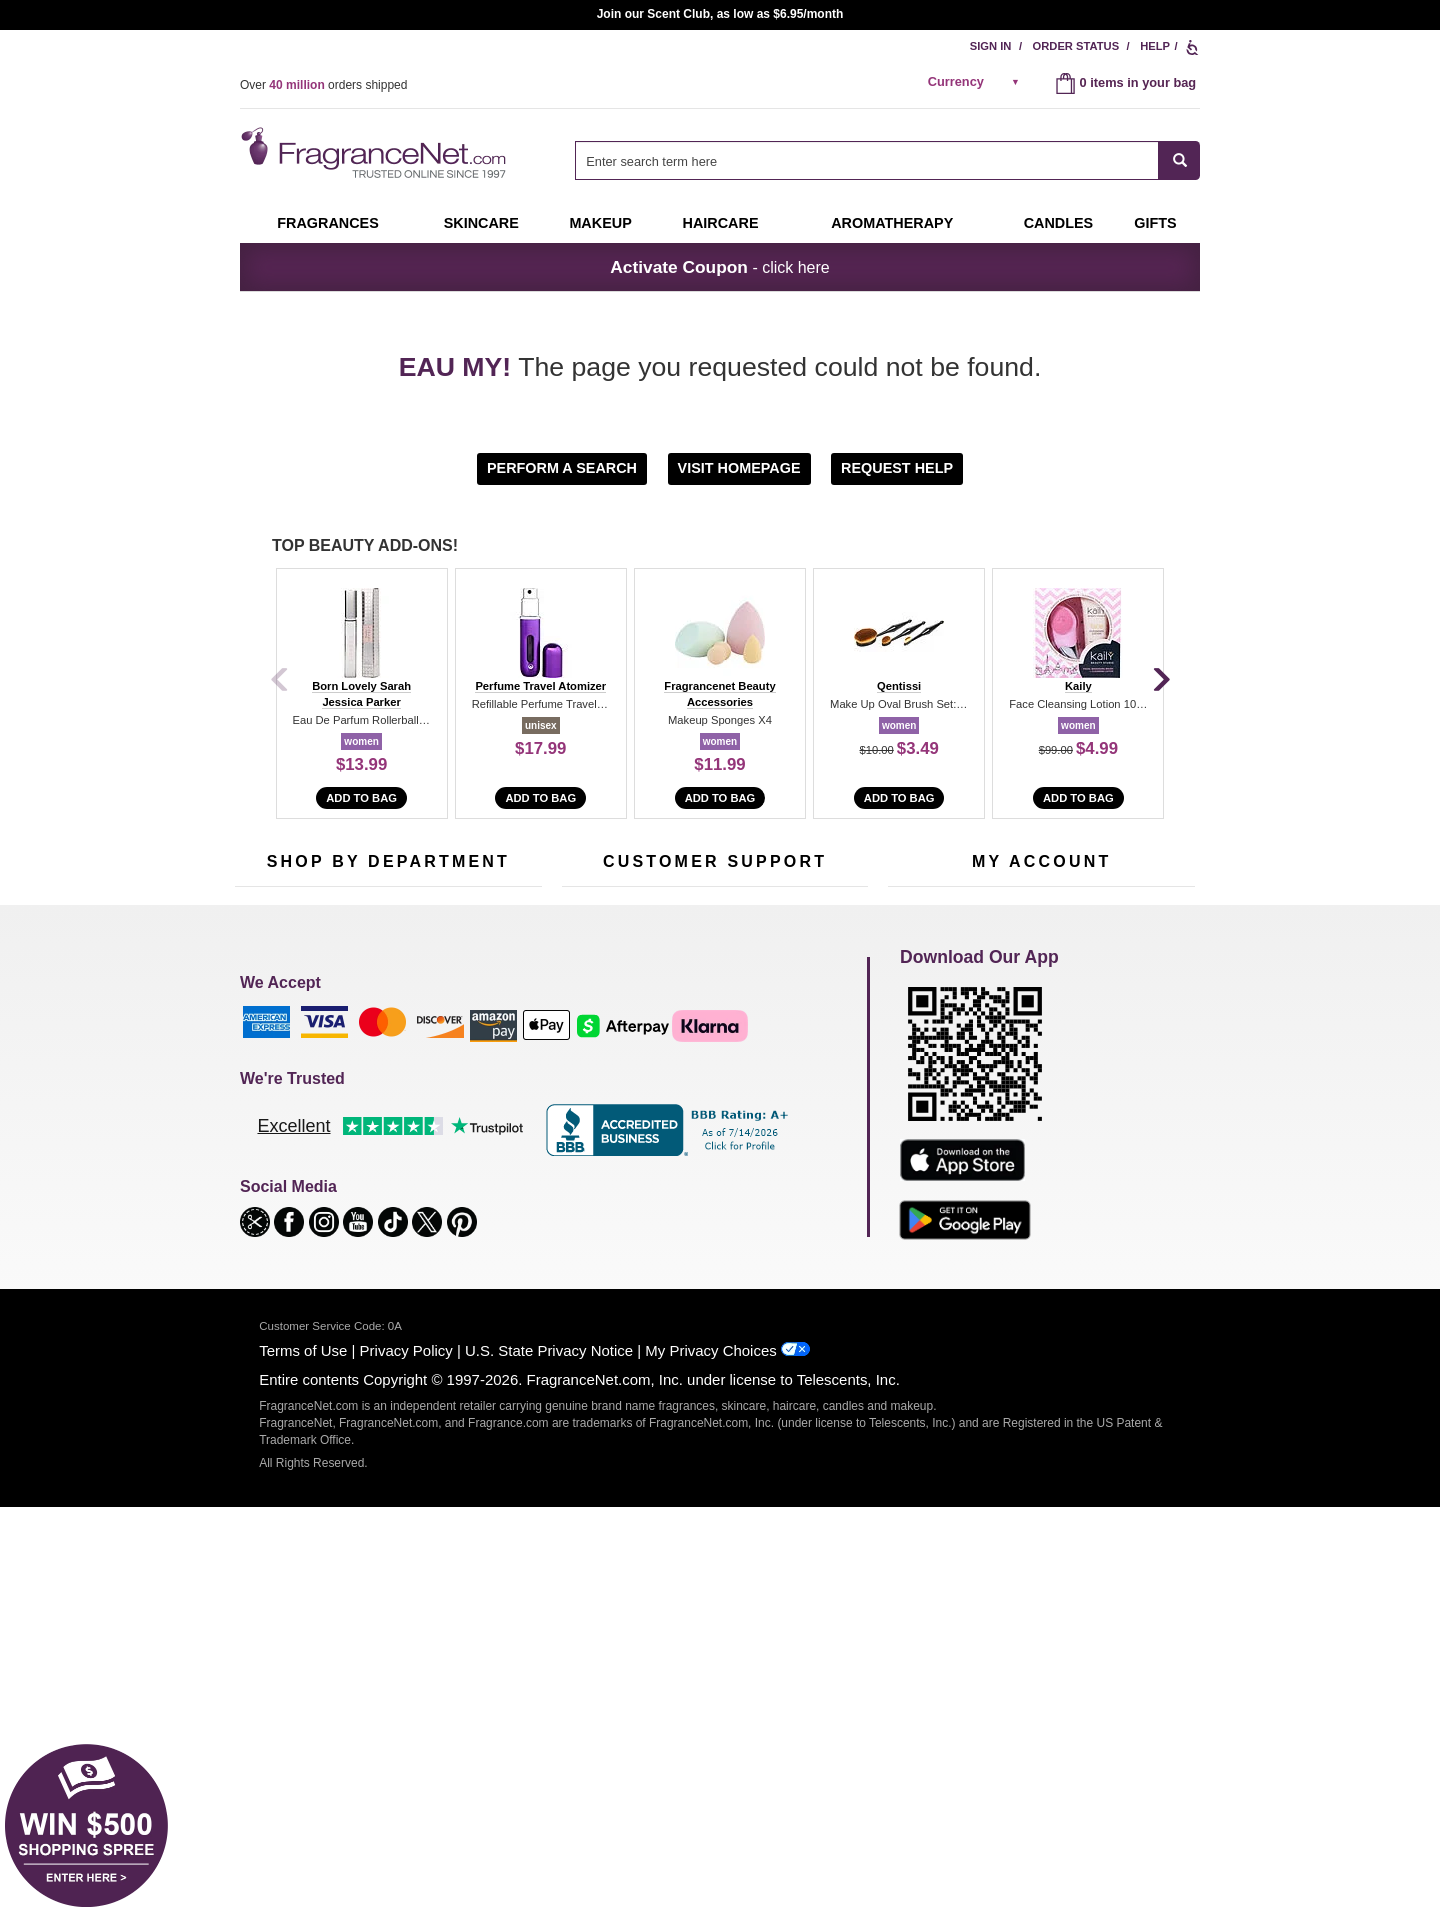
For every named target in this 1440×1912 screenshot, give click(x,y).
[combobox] (887, 160)
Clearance (374, 1220)
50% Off (368, 1065)
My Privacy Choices (710, 1755)
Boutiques (263, 1207)
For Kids (473, 1065)
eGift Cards (594, 1158)
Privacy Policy (406, 1755)
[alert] (977, 82)
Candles (472, 1127)
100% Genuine (714, 1195)
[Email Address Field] (470, 931)
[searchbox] (867, 160)
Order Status (1076, 46)
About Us (588, 1127)
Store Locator (710, 1226)
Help (1155, 46)
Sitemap (799, 1114)
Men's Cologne (277, 1145)
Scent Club (376, 1251)
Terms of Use (303, 1755)
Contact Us (593, 1096)
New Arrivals (484, 1158)
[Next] (1160, 681)
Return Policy (710, 1065)
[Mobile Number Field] (827, 931)
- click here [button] (719, 267)
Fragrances (328, 223)
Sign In (991, 46)
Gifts (1155, 223)
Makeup (600, 223)
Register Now (926, 1096)
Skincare (481, 223)
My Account (921, 1065)
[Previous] (280, 681)
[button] (564, 467)
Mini (460, 1189)
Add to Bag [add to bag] (361, 798)
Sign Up (1077, 933)
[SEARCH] (1179, 160)
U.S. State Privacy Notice (549, 1755)
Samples (370, 1096)
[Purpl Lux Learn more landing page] (1041, 1156)
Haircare (721, 223)
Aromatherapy (385, 1158)
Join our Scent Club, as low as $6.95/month (720, 14)
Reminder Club (1041, 1096)
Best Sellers (379, 1189)
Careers (799, 1195)
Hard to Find (484, 1220)
